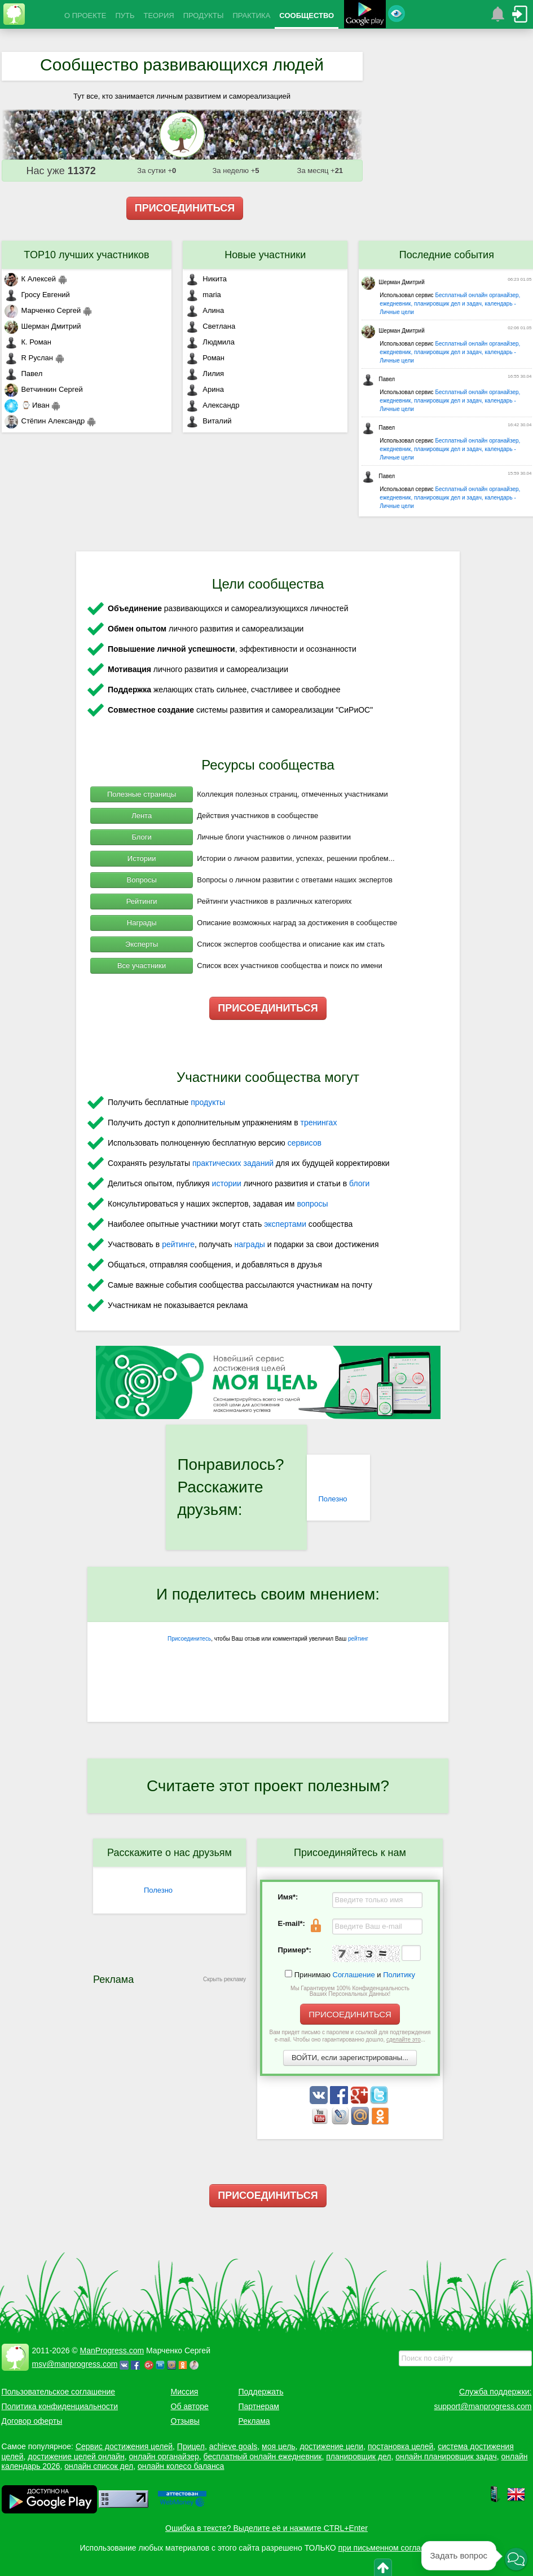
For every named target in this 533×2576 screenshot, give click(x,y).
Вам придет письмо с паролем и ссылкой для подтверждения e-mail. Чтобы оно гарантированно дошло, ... (350, 2036)
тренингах (319, 1122)
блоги (359, 1183)
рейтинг (358, 1639)
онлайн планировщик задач (446, 2456)
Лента (141, 815)
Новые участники (265, 254)
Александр (212, 405)
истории (226, 1183)
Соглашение (354, 1974)
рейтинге (178, 1244)
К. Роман (28, 342)
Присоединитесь (189, 1639)
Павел (24, 373)
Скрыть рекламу (224, 1979)
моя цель (279, 2446)
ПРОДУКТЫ (203, 15)
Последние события (446, 254)
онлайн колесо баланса (181, 2466)
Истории (141, 858)
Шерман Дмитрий (43, 326)
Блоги (141, 837)
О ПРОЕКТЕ (85, 15)
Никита (206, 279)
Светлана (210, 326)
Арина (205, 389)
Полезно (332, 1499)
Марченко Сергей (43, 310)
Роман (205, 358)
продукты (208, 1102)
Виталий (208, 421)
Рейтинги (141, 901)
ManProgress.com (112, 2350)
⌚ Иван (27, 405)
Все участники (141, 965)
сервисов (304, 1142)
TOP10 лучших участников (86, 254)
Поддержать (261, 2391)
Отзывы (185, 2420)
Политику (399, 1974)
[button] (516, 2559)
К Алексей (30, 279)
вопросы (312, 1203)
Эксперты (141, 944)
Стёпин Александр (45, 421)
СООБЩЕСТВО (306, 15)
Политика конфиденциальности (60, 2406)
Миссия (185, 2391)
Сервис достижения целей (124, 2446)
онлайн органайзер (164, 2456)
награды (249, 1244)
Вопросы (142, 880)
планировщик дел (358, 2456)
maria (203, 294)
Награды (142, 922)
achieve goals (233, 2446)
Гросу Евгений (37, 294)
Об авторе (190, 2406)
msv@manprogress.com (75, 2364)
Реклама (254, 2420)
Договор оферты (32, 2420)
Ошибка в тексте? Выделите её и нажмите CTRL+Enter (266, 2528)
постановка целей (400, 2446)
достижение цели (331, 2446)
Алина (205, 310)
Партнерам (259, 2406)
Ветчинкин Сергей (44, 389)
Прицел (191, 2446)
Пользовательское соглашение (59, 2391)
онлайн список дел (98, 2466)
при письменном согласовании (394, 2547)
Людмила (210, 342)
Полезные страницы (141, 794)
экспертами (285, 1224)
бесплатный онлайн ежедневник (263, 2456)
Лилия (205, 373)
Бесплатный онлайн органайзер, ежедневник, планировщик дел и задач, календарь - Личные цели (450, 303)
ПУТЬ (124, 15)
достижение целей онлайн (76, 2456)
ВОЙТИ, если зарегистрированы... (350, 2057)
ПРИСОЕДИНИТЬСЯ (185, 208)
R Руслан (29, 358)
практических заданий (233, 1163)
